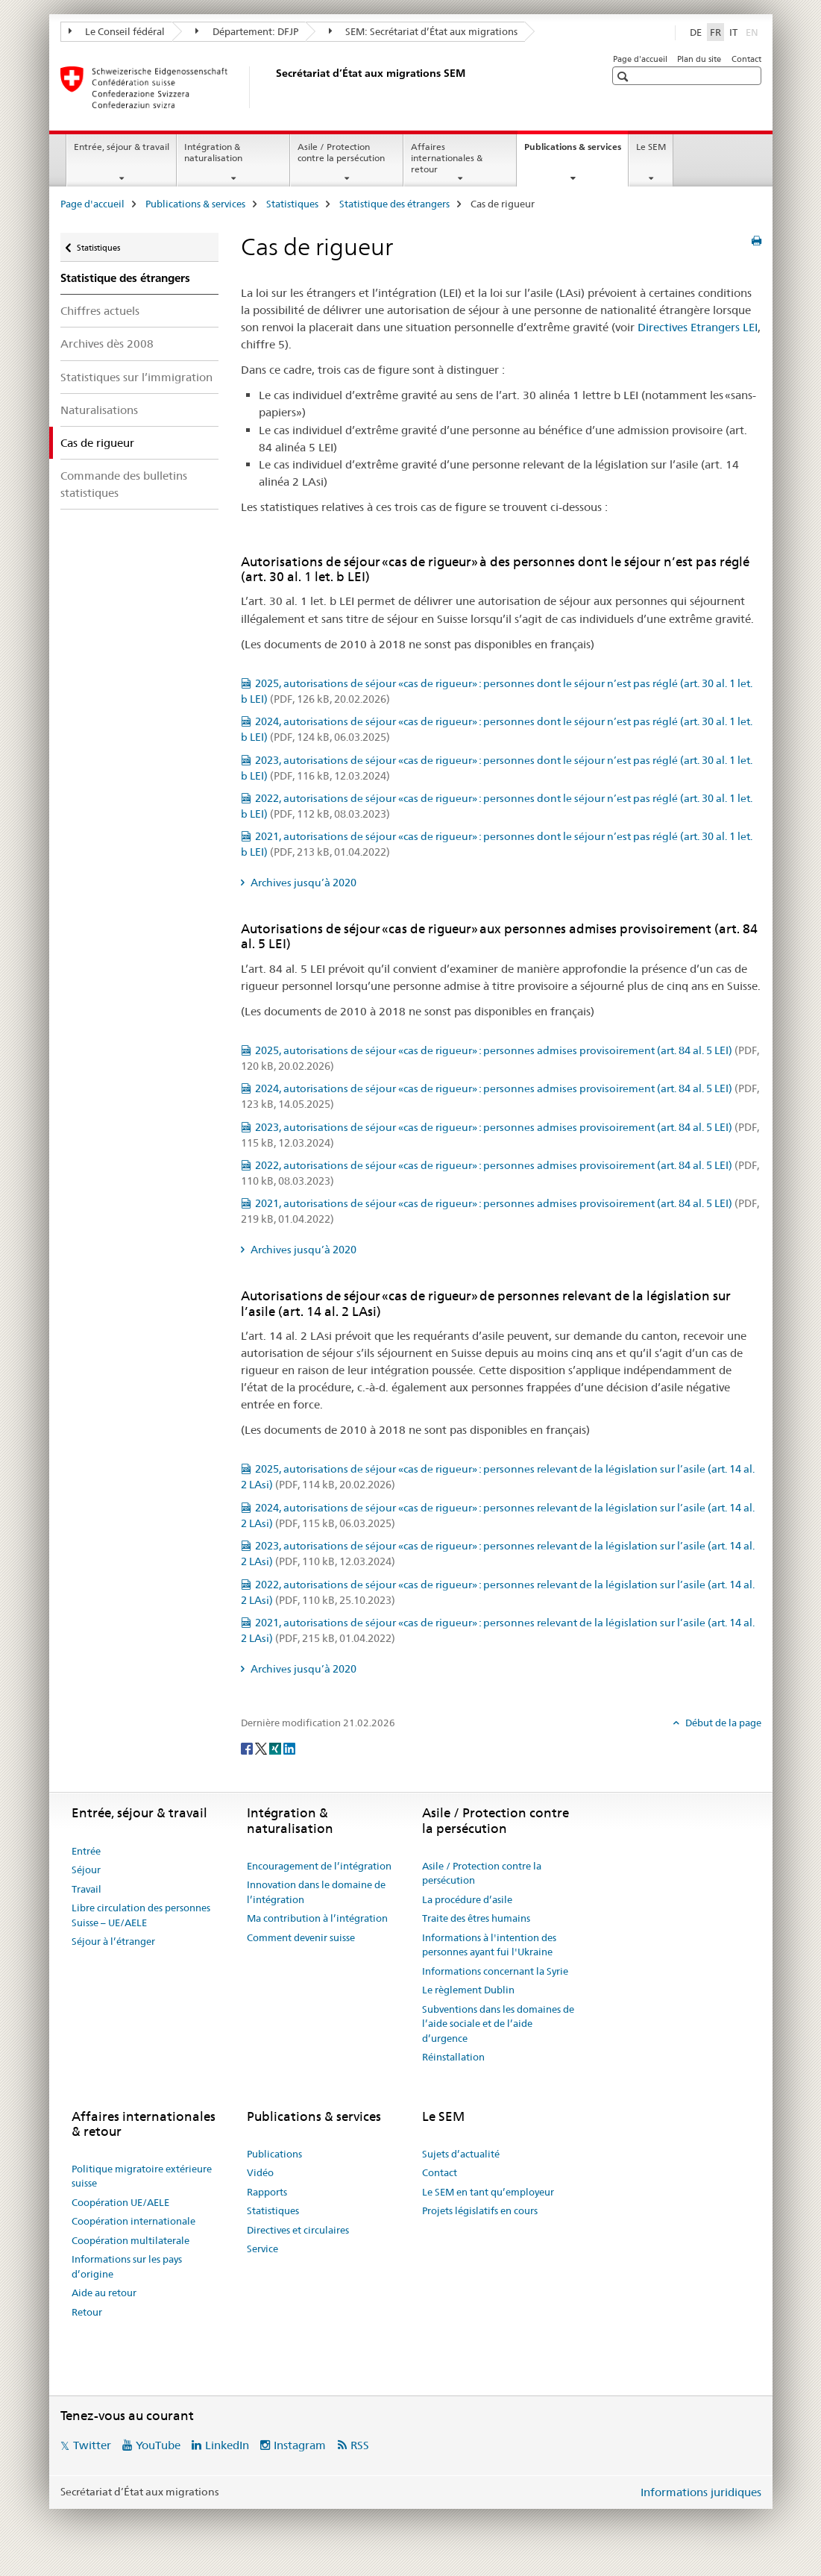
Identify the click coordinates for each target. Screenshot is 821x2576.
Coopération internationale (133, 2221)
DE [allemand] (696, 32)
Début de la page (722, 1723)
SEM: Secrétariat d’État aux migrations (423, 31)
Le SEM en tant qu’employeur (488, 2192)
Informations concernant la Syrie (495, 1971)
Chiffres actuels (99, 311)
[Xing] (276, 1747)
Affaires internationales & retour (446, 158)
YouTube (158, 2445)
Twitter (92, 2445)
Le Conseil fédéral (117, 31)
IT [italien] (733, 32)
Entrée (86, 1851)
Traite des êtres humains (476, 1918)
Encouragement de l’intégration (319, 1866)
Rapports (267, 2192)
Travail (86, 1889)
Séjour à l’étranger (113, 1941)
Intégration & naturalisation (213, 152)
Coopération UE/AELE (120, 2202)
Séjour (86, 1869)
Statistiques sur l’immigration (136, 377)
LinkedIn (227, 2445)
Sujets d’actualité (461, 2154)
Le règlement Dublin (468, 1990)
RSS (359, 2445)
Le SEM (651, 146)
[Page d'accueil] (272, 87)
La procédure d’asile (467, 1899)
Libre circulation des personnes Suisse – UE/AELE (141, 1915)
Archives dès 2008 (107, 343)
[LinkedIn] (289, 1747)
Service (262, 2248)
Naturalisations (99, 410)
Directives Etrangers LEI (698, 327)
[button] (624, 76)
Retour (87, 2312)
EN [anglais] (753, 31)
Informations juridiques (701, 2492)
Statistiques (292, 204)
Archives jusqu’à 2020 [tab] (302, 883)
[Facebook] (248, 1747)
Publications (274, 2154)
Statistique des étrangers (394, 204)
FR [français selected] (715, 32)
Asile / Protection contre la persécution (341, 152)
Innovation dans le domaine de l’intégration (316, 1891)
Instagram (300, 2445)
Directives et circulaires (298, 2230)
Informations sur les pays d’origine (127, 2266)
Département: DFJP (246, 31)
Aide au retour (104, 2292)
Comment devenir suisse (301, 1937)
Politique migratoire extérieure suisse (142, 2176)
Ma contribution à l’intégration (317, 1918)
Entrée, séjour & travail (121, 146)
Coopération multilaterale (130, 2240)
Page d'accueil (640, 59)
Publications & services (576, 151)
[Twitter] (262, 1747)
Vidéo (260, 2172)
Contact (746, 59)
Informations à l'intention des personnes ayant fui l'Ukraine (489, 1944)
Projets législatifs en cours (480, 2210)
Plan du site (699, 59)
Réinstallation (453, 2057)
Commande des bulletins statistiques (123, 484)
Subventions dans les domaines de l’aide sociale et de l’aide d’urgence (498, 2023)
